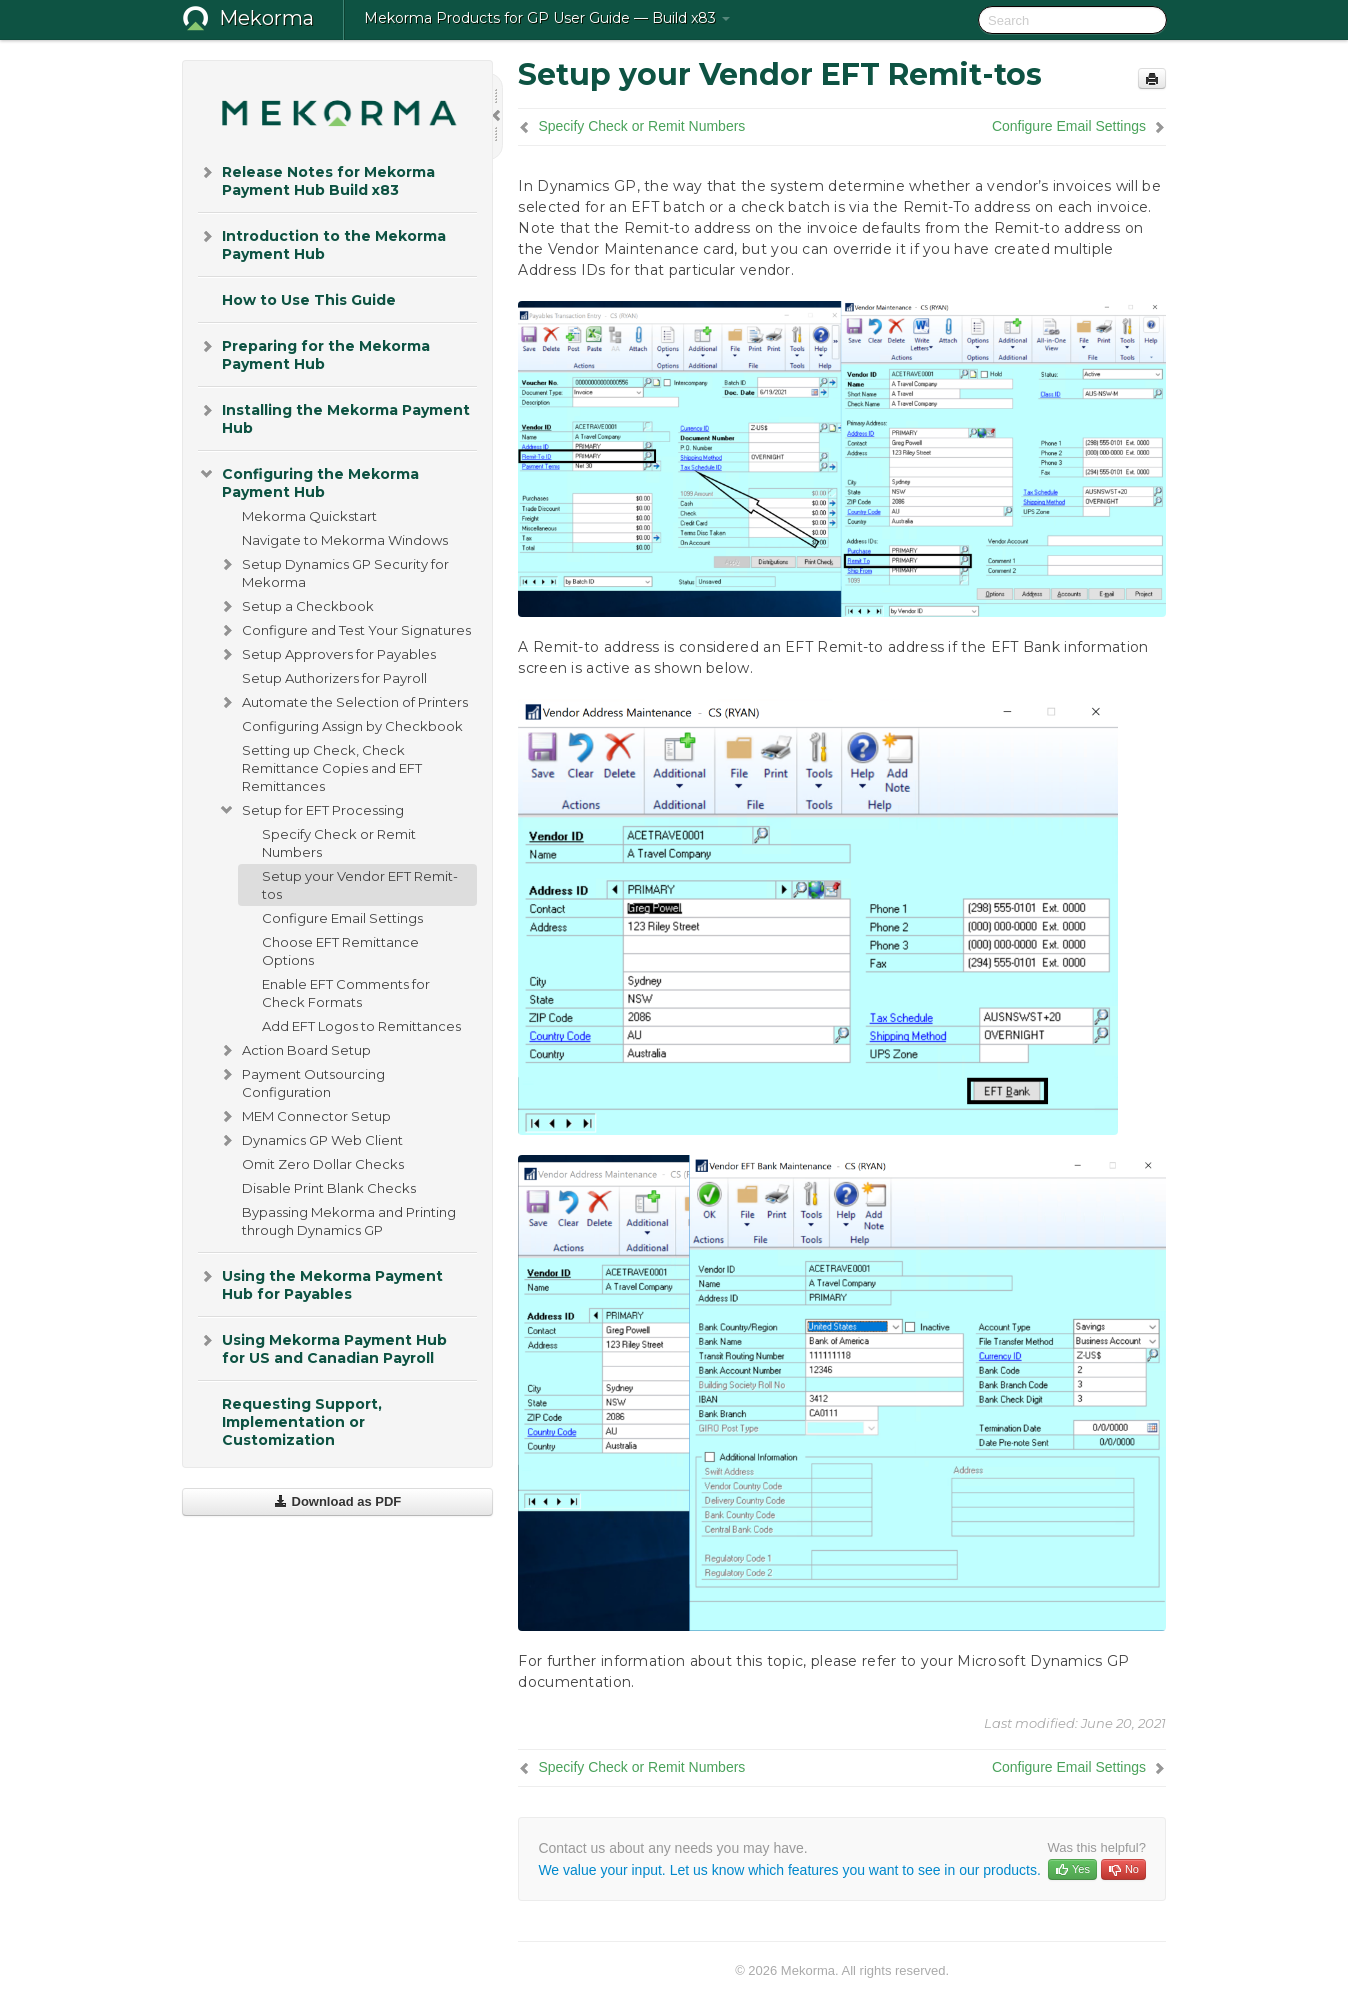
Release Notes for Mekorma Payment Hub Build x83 (316, 179)
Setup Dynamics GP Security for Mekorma (333, 571)
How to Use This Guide (309, 300)
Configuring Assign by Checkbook (352, 726)
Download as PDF (337, 1501)
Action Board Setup (294, 1050)
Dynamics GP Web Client (310, 1140)
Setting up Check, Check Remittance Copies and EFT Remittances (332, 768)
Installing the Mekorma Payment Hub (334, 417)
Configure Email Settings (342, 918)
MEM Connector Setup (304, 1116)
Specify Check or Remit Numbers (339, 843)
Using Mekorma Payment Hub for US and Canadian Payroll (322, 1347)
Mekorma (266, 18)
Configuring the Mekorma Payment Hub (308, 481)
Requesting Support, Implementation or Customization (302, 1422)
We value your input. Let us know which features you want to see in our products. (789, 1870)
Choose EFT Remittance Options (340, 951)
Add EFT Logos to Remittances (361, 1026)
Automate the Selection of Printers (343, 702)
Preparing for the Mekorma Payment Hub (314, 353)
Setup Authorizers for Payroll (334, 678)
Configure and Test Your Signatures (344, 630)
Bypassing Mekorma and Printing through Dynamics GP (349, 1221)
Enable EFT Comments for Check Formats (346, 993)
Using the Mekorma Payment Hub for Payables (320, 1283)
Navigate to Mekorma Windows (345, 540)
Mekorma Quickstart (309, 516)
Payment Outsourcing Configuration (301, 1081)
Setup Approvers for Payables (327, 654)
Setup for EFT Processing (311, 810)
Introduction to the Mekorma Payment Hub (322, 243)
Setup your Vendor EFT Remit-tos (360, 885)
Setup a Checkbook (296, 606)
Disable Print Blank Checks (329, 1188)
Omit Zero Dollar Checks (323, 1164)
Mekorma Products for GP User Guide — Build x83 (547, 18)
